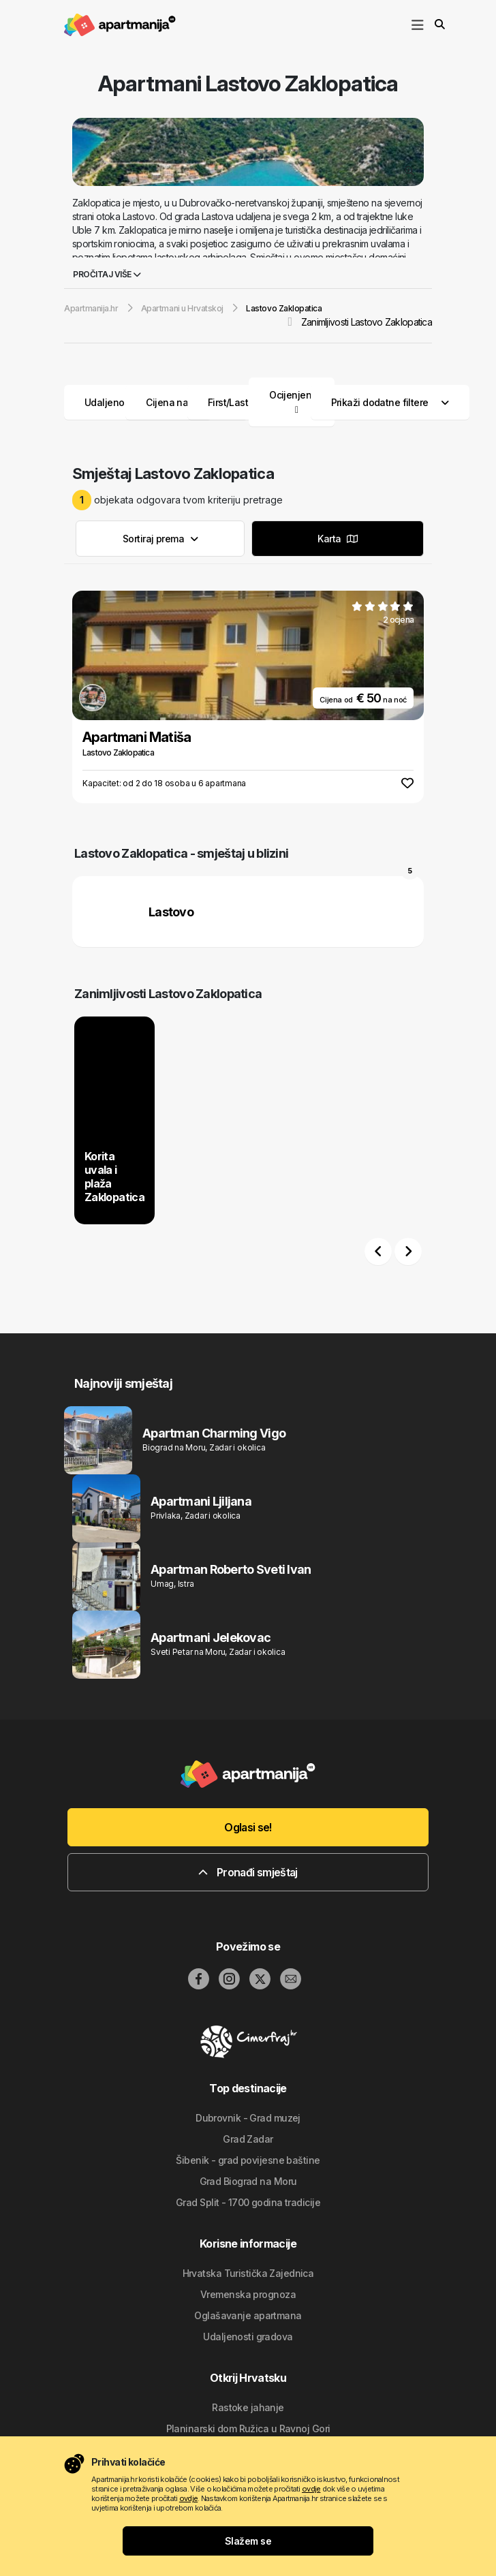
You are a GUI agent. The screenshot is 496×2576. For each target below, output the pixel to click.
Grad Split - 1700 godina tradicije (248, 2202)
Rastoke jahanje (248, 2407)
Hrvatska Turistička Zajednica (248, 2273)
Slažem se (248, 2541)
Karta (337, 538)
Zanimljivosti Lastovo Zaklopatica (366, 322)
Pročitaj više (107, 274)
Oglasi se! (248, 1827)
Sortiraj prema (160, 538)
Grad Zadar (248, 2139)
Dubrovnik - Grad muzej (248, 2118)
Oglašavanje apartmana (247, 2315)
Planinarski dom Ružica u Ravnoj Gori (248, 2428)
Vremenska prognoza (248, 2294)
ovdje (311, 2489)
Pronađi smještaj (248, 1872)
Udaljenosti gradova (247, 2336)
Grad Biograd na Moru (248, 2181)
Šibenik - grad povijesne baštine (248, 2160)
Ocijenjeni (291, 395)
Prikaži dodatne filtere (390, 402)
